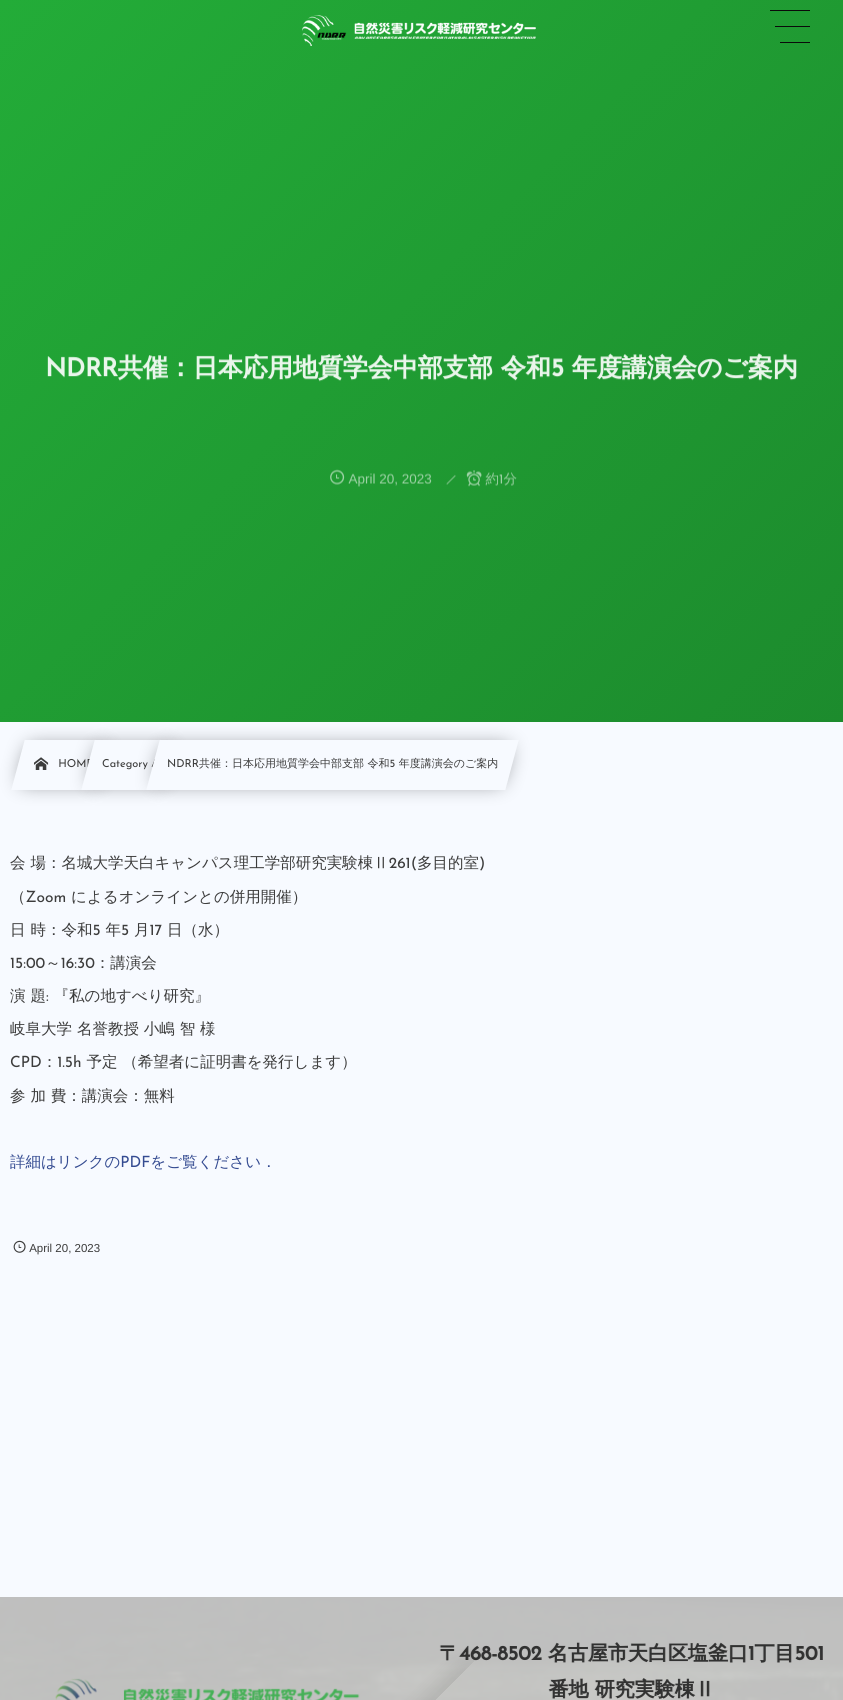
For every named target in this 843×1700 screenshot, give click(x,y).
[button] (790, 27)
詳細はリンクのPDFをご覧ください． (143, 1163)
